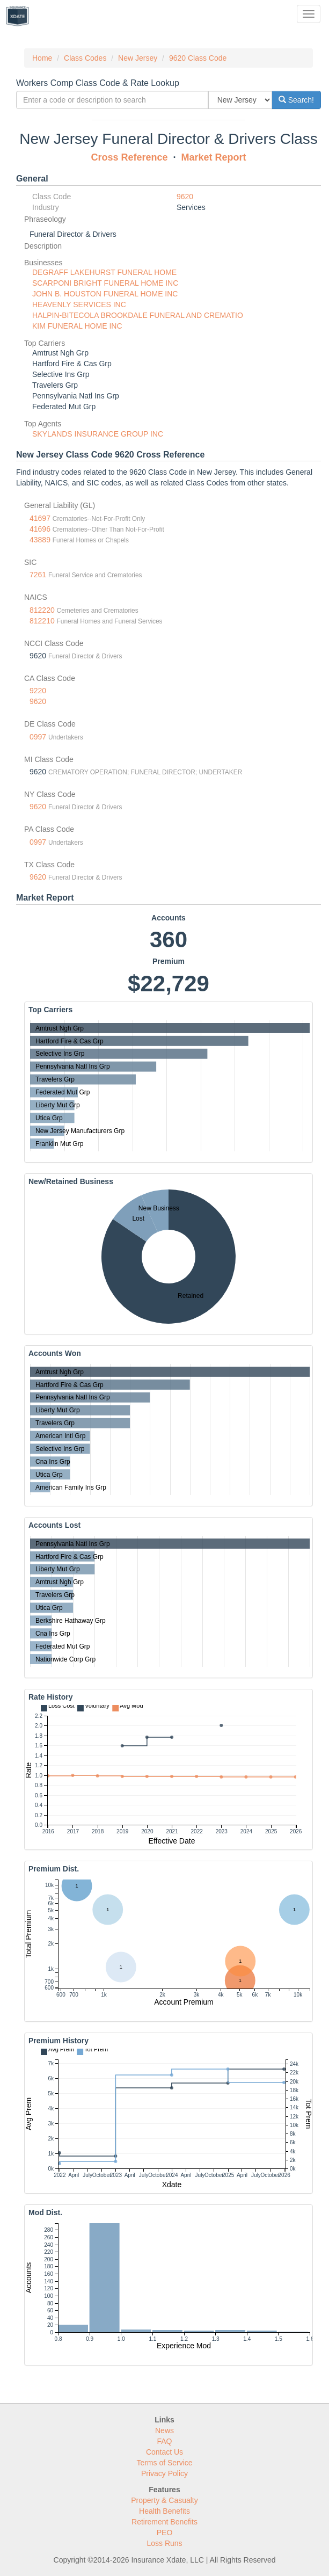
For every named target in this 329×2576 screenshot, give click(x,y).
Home (42, 58)
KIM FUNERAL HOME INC (77, 326)
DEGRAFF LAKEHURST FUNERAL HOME (104, 272)
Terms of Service (164, 2462)
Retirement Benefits (164, 2521)
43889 (40, 539)
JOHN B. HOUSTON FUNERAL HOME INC (105, 293)
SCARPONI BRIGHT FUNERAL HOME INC (105, 283)
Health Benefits (164, 2511)
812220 (42, 610)
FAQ (164, 2441)
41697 (40, 518)
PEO (165, 2532)
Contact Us (164, 2452)
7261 (38, 574)
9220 (38, 690)
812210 (42, 620)
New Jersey (137, 58)
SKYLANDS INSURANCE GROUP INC (97, 434)
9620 (185, 196)
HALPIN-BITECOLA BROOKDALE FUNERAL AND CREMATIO (137, 315)
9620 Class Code (197, 58)
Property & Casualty (164, 2500)
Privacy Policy (164, 2473)
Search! (296, 100)
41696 (40, 529)
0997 (38, 736)
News (164, 2430)
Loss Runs (164, 2543)
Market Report (213, 157)
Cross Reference (129, 157)
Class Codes (85, 58)
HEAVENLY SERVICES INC (79, 304)
